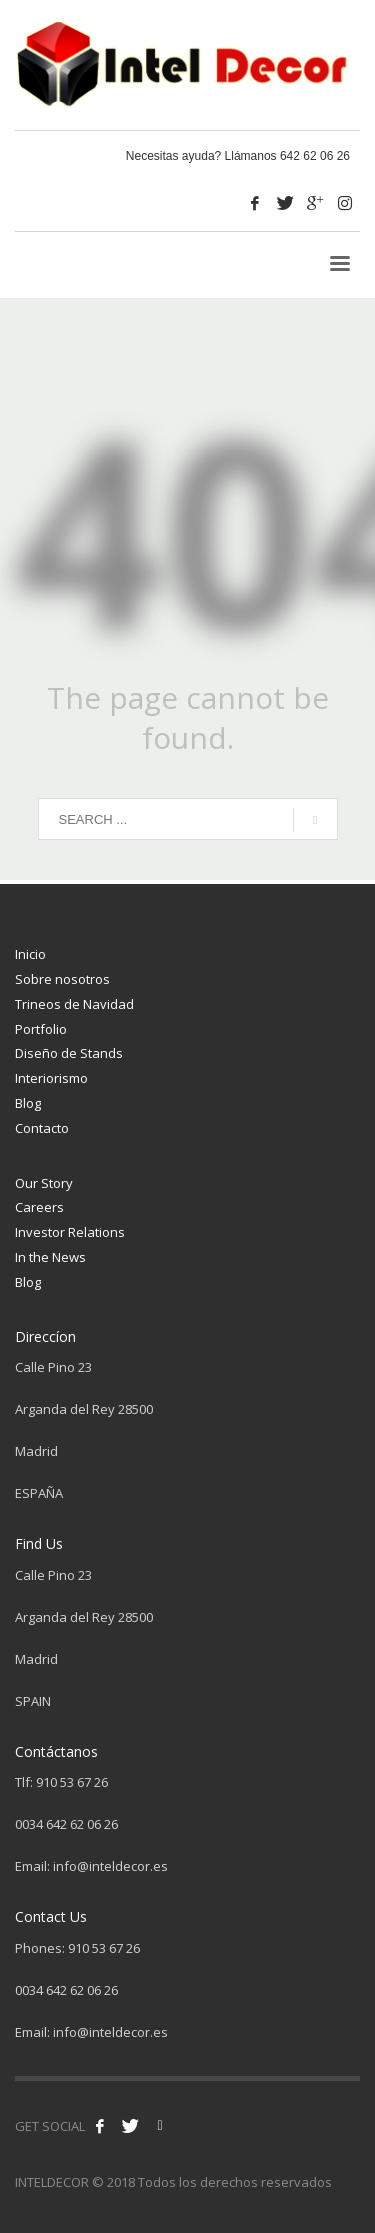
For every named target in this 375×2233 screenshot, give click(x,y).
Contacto (42, 1128)
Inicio (30, 954)
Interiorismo (51, 1078)
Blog (28, 1103)
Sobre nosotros (62, 979)
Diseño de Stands (69, 1053)
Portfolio (41, 1029)
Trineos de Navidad (74, 1004)
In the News (50, 1257)
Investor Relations (70, 1232)
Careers (39, 1207)
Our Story (44, 1183)
